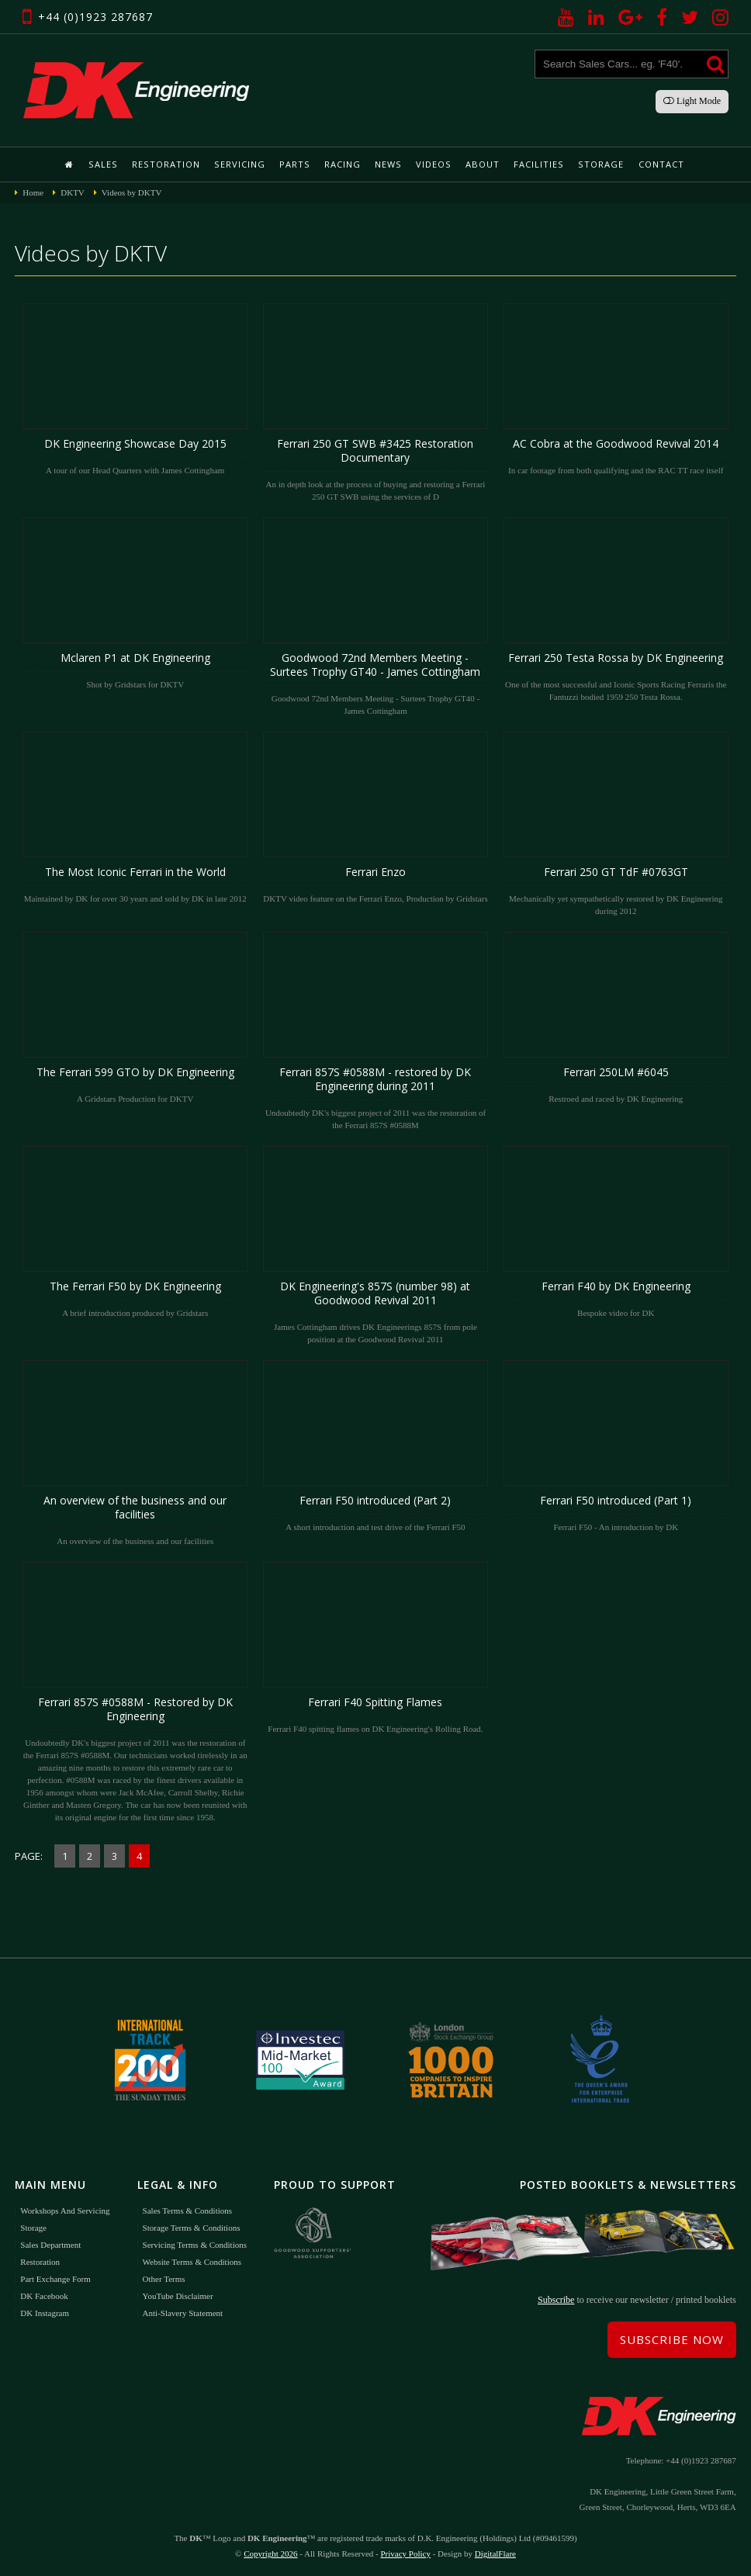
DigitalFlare (495, 2552)
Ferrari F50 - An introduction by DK (616, 1445)
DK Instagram (44, 2311)
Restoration (168, 164)
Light (692, 100)
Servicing (241, 164)
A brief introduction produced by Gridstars (134, 1231)
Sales (106, 164)
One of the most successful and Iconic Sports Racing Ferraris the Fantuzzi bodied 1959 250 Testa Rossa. (616, 609)
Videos (432, 164)
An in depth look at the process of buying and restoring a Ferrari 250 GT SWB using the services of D (375, 401)
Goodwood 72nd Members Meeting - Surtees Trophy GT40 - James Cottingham (375, 616)
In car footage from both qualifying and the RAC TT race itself (616, 388)
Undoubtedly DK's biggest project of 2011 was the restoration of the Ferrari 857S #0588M (375, 1030)
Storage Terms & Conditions (192, 2226)
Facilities (536, 164)
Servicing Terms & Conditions (195, 2243)
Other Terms (164, 2277)
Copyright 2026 (270, 2552)
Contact (657, 164)
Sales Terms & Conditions (187, 2209)
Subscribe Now (672, 2338)
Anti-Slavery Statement (183, 2311)
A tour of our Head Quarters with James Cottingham (134, 388)
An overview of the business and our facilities (134, 1452)
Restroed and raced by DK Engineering (616, 1017)
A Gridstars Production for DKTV (134, 1017)
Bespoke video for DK (616, 1231)
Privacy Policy (405, 2552)
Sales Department (50, 2243)
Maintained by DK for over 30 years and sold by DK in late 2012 (134, 817)
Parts (295, 164)
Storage (597, 164)
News (388, 164)
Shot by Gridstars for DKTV (134, 603)
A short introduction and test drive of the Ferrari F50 (375, 1445)
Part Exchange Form (55, 2277)
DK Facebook (43, 2294)
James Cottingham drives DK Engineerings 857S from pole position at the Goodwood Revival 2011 (375, 1244)
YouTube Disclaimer (178, 2294)
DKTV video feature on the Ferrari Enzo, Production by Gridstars (375, 817)
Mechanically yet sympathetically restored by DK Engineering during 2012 (616, 823)
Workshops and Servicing (64, 2209)
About (480, 164)
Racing (342, 164)
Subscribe (556, 2299)
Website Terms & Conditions (192, 2260)
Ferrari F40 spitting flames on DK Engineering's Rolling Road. (375, 1647)
